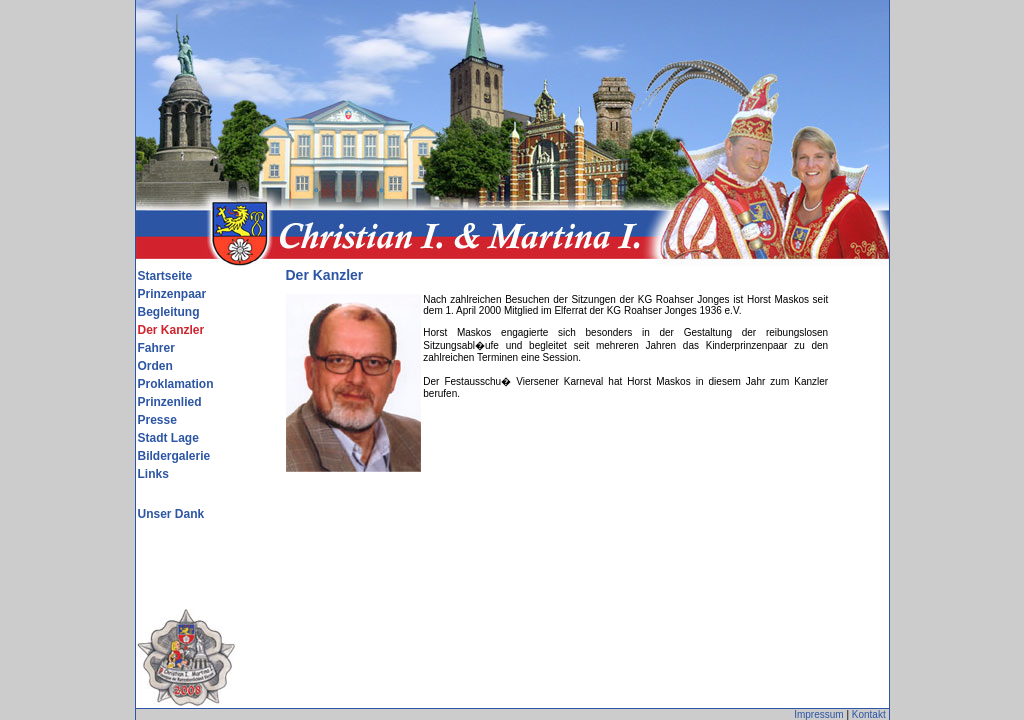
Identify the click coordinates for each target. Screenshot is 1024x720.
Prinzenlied (170, 402)
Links (153, 474)
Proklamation (176, 384)
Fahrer (156, 348)
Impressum (818, 714)
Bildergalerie (174, 456)
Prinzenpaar (172, 294)
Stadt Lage (168, 438)
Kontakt (869, 714)
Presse (157, 420)
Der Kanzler (171, 330)
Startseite (165, 276)
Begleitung (169, 312)
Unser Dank (171, 514)
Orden (155, 366)
